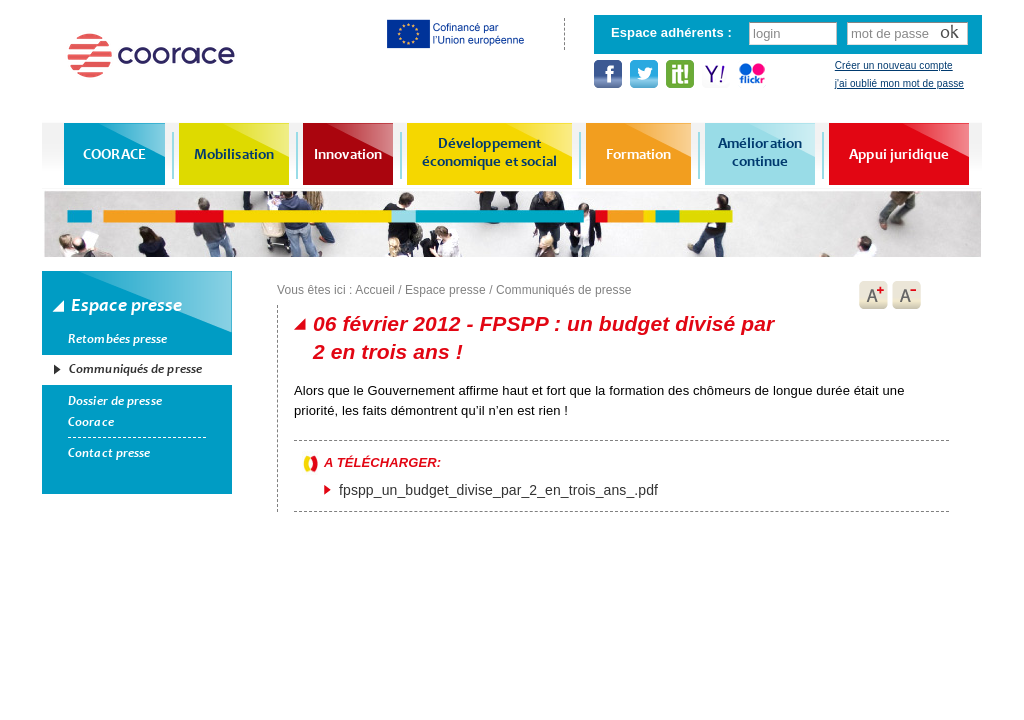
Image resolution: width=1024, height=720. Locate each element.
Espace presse (445, 290)
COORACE (114, 154)
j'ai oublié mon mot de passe (899, 83)
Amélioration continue (760, 152)
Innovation (348, 154)
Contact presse (109, 453)
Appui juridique (899, 154)
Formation (639, 154)
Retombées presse (118, 339)
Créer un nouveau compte (894, 65)
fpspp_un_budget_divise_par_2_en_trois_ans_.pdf (498, 490)
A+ (873, 295)
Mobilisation (234, 154)
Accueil (374, 290)
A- (907, 295)
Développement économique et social (490, 152)
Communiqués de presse (135, 369)
